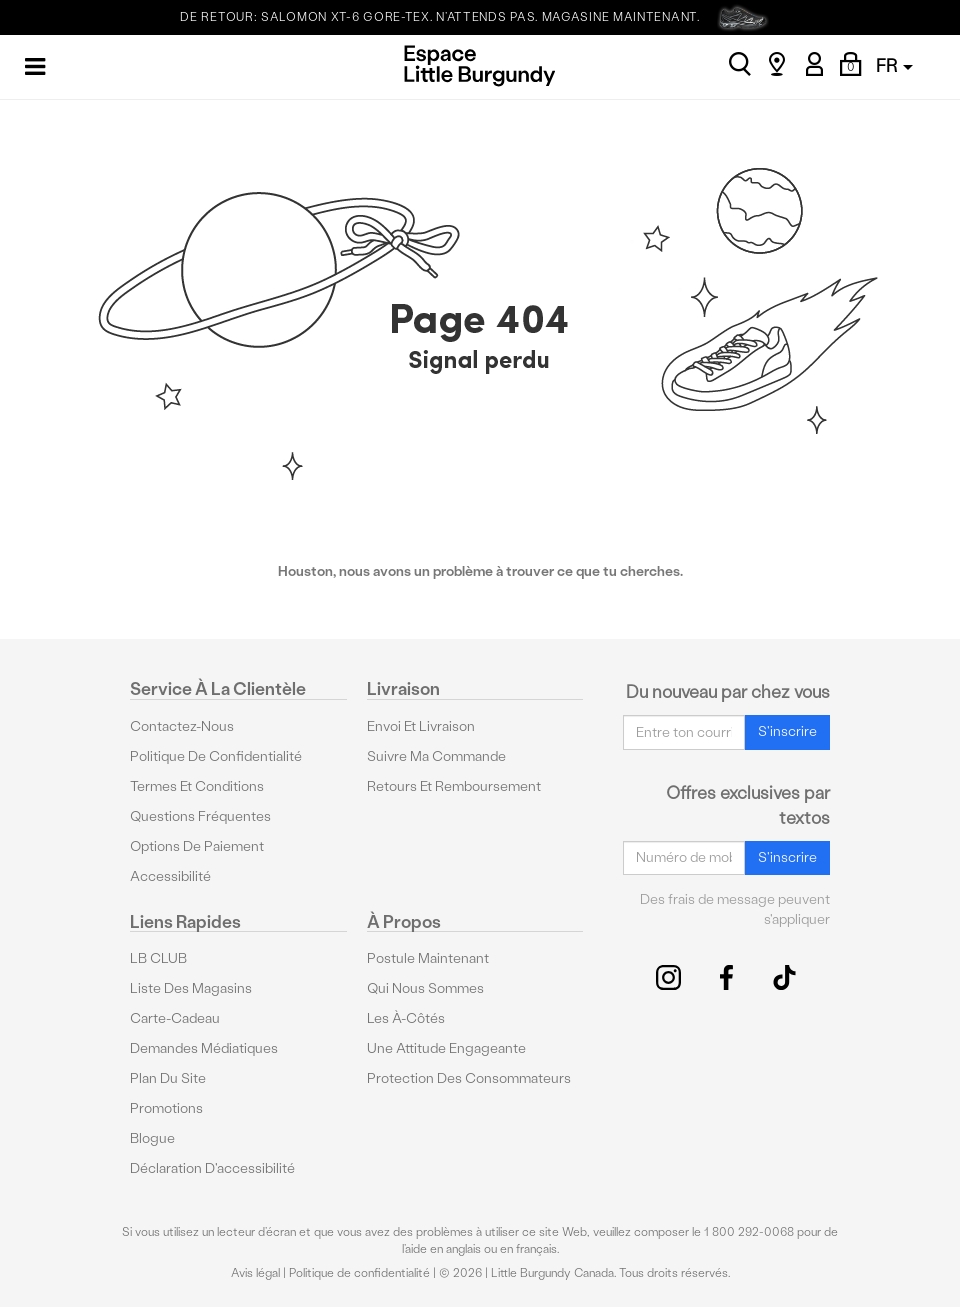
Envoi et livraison (421, 726)
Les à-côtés (406, 1018)
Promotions (166, 1108)
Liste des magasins (191, 988)
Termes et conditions (197, 786)
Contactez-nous (182, 726)
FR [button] (894, 65)
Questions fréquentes (200, 816)
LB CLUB (158, 958)
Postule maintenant (428, 958)
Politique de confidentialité (216, 756)
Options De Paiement (197, 846)
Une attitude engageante (446, 1048)
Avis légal (255, 1273)
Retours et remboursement (454, 786)
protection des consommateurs (469, 1078)
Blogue (152, 1138)
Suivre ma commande (436, 756)
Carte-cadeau (175, 1018)
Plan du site (168, 1078)
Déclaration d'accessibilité (212, 1168)
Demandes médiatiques (204, 1048)
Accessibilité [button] (170, 876)
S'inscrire (787, 731)
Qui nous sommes (425, 988)
